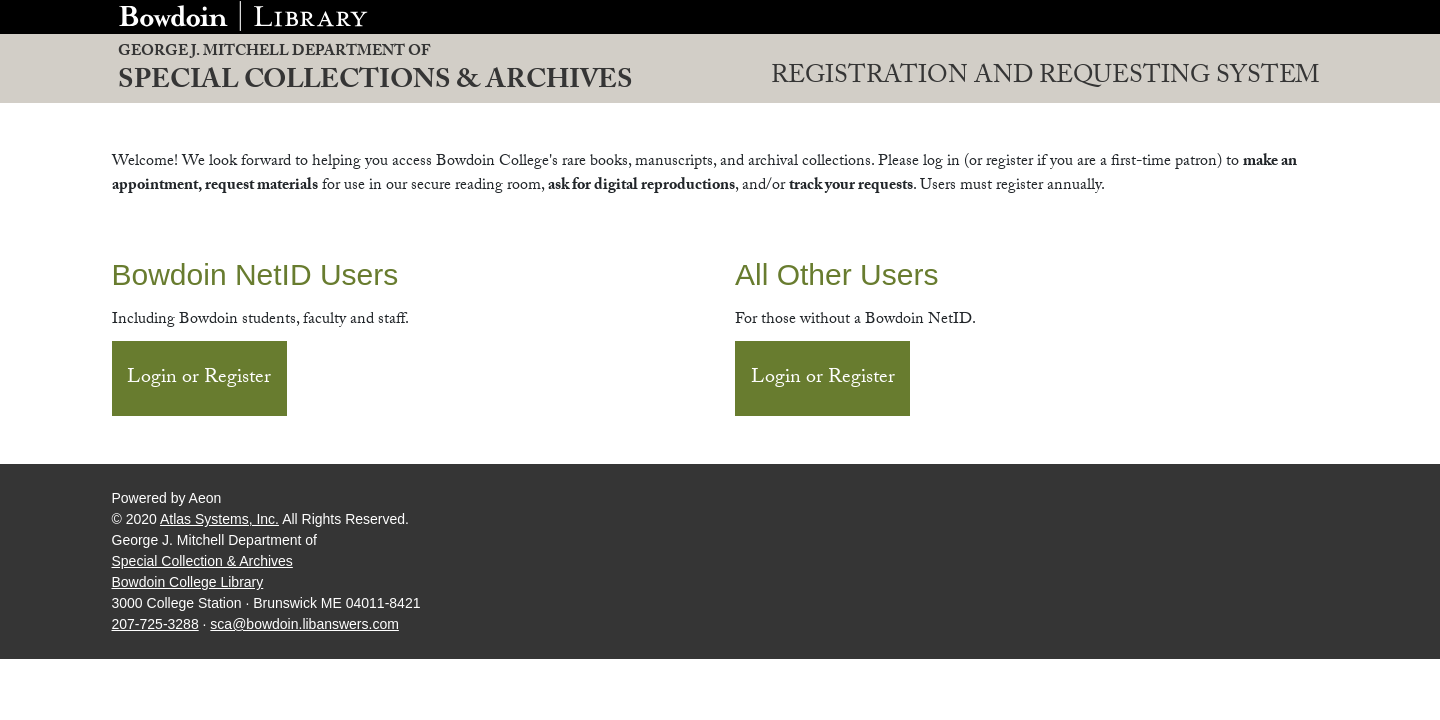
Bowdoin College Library (188, 582)
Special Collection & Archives (202, 561)
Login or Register (199, 379)
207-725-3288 (155, 624)
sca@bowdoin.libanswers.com (304, 624)
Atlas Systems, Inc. (219, 519)
